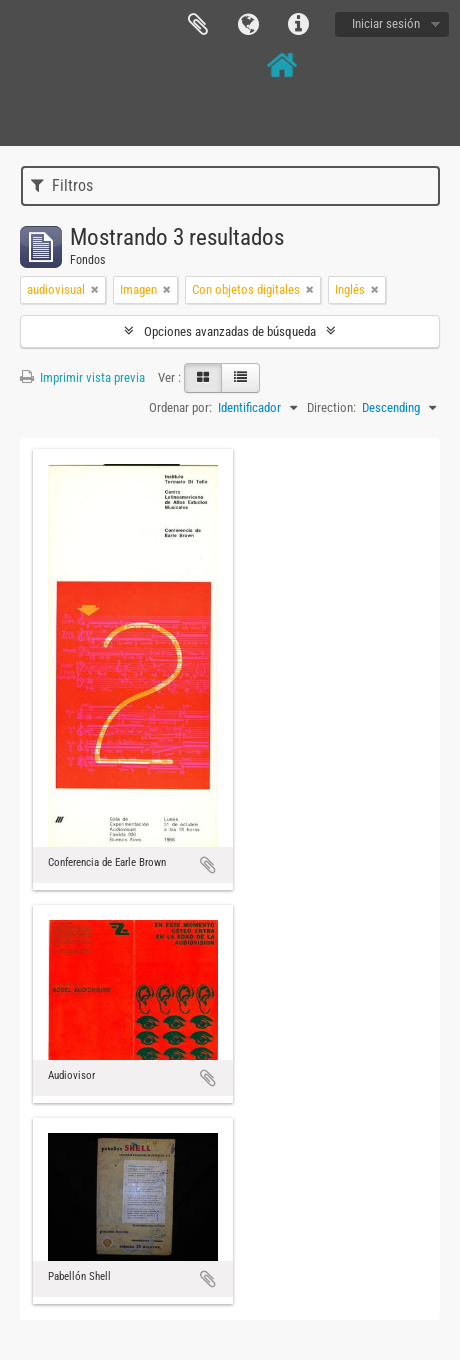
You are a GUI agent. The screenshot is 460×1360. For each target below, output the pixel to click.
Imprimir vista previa (82, 377)
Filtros (62, 185)
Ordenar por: (180, 407)
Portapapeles (198, 25)
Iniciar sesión (386, 23)
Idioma (248, 25)
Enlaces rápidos (298, 25)
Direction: (331, 407)
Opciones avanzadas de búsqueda (230, 331)
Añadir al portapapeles (208, 865)
